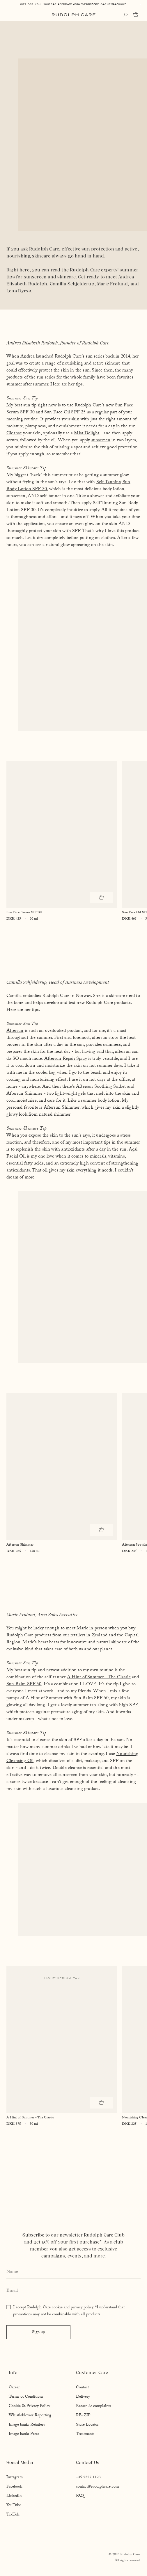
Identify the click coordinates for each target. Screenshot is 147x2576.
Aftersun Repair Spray (65, 1059)
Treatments (85, 2434)
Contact (82, 2387)
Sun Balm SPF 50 (24, 1684)
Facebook (14, 2486)
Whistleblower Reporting (30, 2415)
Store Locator (87, 2425)
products (14, 378)
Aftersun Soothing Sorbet (101, 1087)
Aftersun (14, 1031)
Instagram (14, 2477)
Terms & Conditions (26, 2397)
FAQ (80, 2496)
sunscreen (101, 441)
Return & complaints (93, 2406)
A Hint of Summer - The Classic (99, 1677)
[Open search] (125, 15)
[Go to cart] (137, 14)
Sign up (38, 2332)
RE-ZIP (83, 2415)
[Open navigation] (9, 15)
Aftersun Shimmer (61, 1108)
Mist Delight (86, 434)
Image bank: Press (24, 2434)
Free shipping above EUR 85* (73, 4)
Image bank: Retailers (27, 2425)
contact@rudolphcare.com (97, 2486)
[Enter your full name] (73, 2272)
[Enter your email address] (73, 2291)
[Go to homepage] (73, 14)
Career (14, 2387)
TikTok (12, 2514)
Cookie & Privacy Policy (29, 2406)
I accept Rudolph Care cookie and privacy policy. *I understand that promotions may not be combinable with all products (69, 2311)
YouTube (13, 2505)
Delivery (83, 2397)
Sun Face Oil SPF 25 (65, 413)
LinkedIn (14, 2496)
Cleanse (14, 434)
